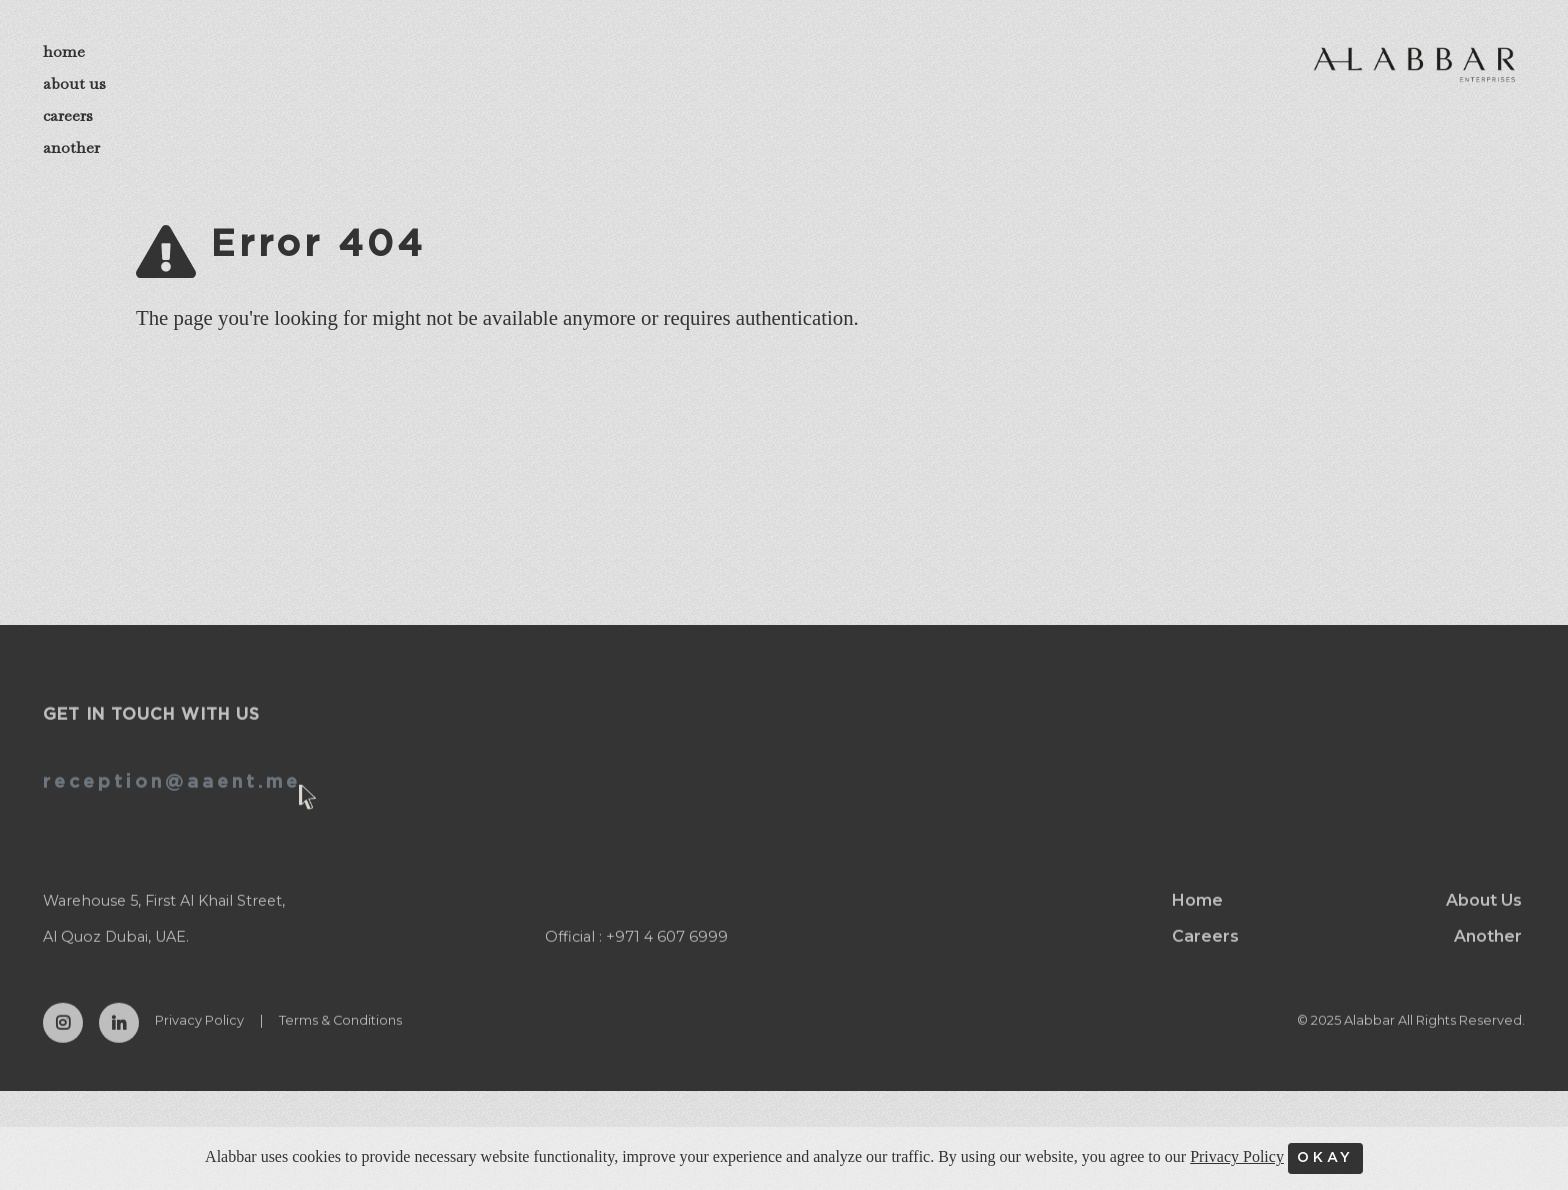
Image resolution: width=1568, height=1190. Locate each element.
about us (74, 83)
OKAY (1325, 1158)
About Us (1484, 917)
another (71, 147)
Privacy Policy (199, 1037)
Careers (1205, 953)
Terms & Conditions (340, 1037)
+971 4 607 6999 (667, 954)
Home (1197, 917)
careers (68, 115)
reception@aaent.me (172, 800)
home (64, 51)
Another (1488, 953)
